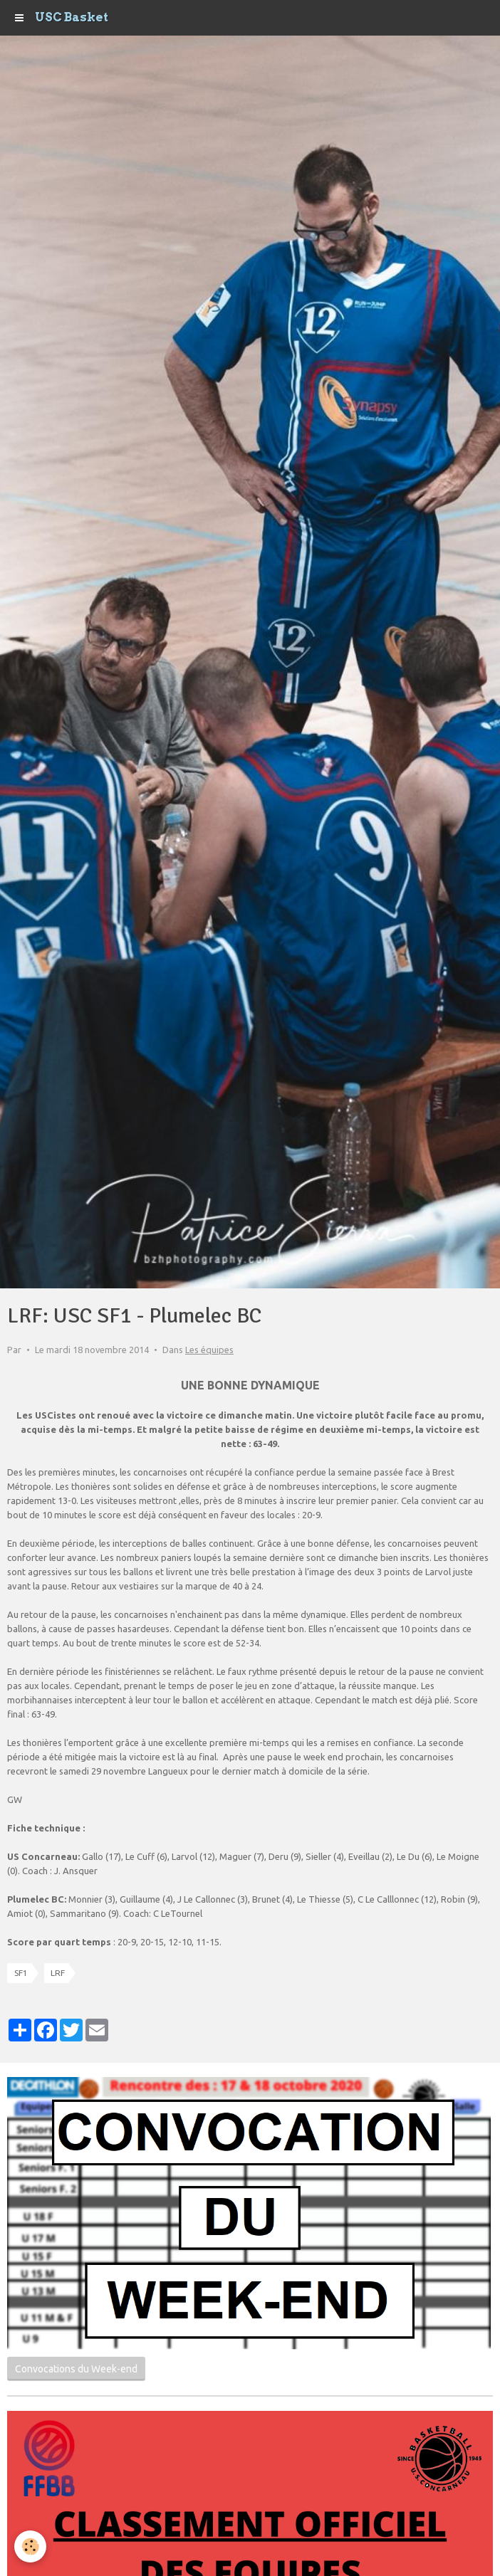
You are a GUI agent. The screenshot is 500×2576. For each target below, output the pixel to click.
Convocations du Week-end (76, 2369)
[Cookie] (30, 2546)
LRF (58, 1972)
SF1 (21, 1972)
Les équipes (209, 1350)
